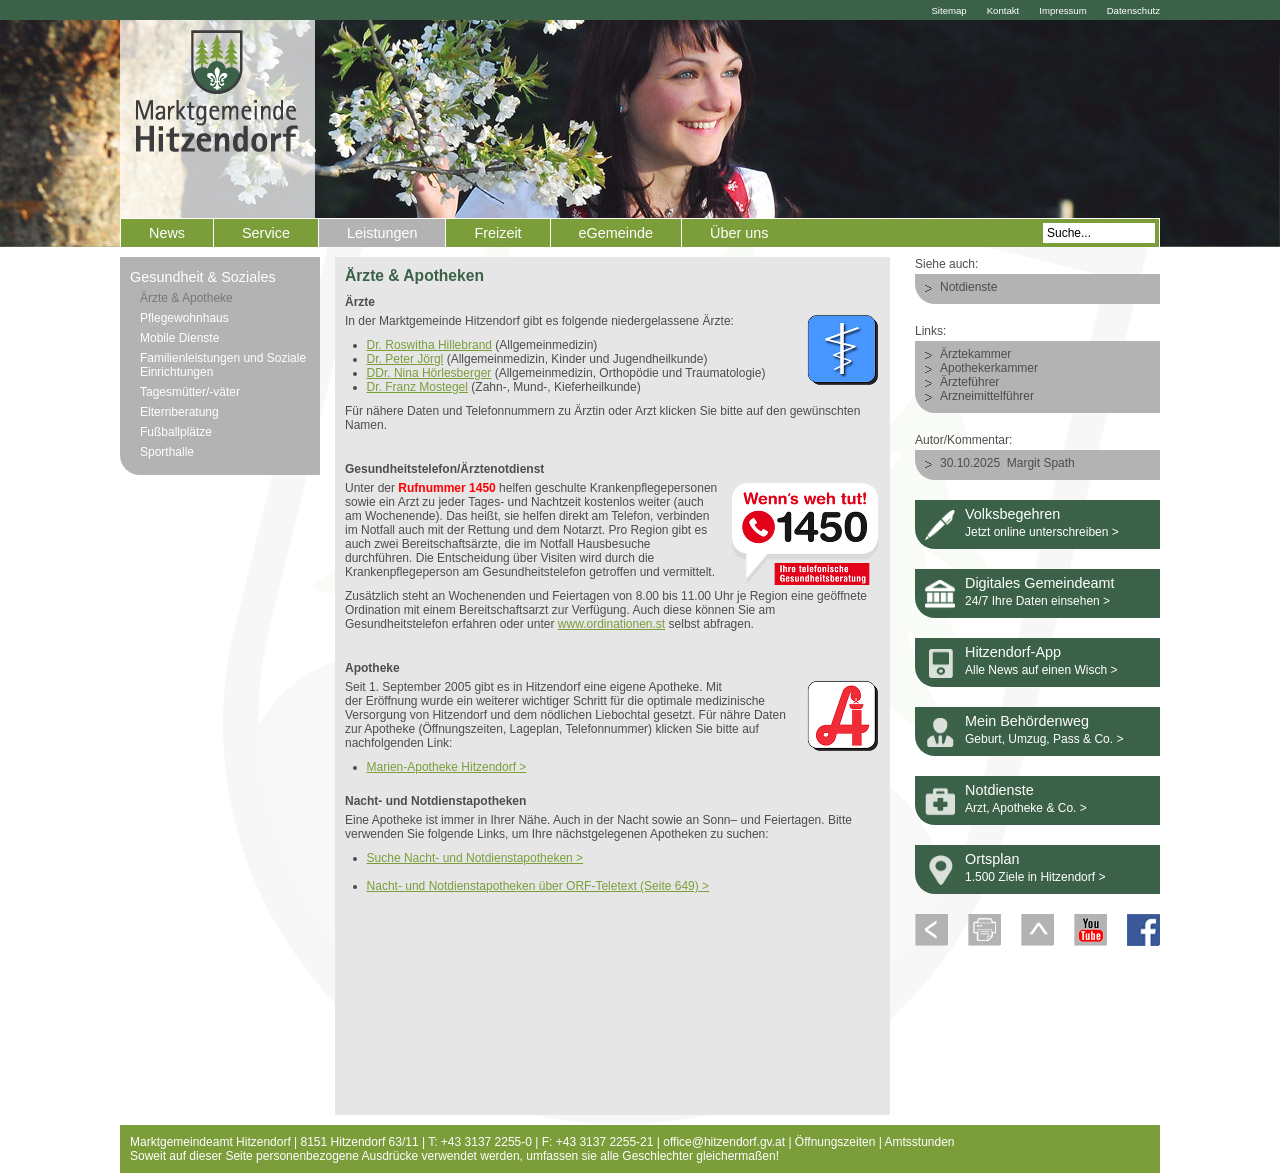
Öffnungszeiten (835, 1142)
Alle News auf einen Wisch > (1041, 670)
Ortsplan (992, 859)
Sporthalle (167, 452)
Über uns (739, 233)
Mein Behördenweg (1027, 721)
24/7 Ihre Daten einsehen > (1037, 601)
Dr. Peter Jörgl (405, 359)
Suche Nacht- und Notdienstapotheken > (475, 858)
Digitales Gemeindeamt (1040, 583)
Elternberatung (179, 412)
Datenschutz (1133, 10)
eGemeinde (616, 233)
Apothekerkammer (989, 368)
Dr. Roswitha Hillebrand (429, 345)
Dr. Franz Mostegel (417, 387)
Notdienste (968, 287)
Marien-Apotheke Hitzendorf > (447, 767)
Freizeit (497, 233)
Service (266, 233)
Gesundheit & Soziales (203, 277)
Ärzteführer (969, 382)
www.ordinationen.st (611, 624)
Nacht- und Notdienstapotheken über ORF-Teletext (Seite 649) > (538, 886)
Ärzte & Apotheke (186, 298)
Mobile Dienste (179, 338)
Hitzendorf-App (1013, 652)
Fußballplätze (176, 432)
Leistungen (382, 233)
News (167, 233)
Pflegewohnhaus (184, 318)
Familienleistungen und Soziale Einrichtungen (223, 365)
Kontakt (1003, 10)
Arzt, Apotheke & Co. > (1026, 808)
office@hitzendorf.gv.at (724, 1142)
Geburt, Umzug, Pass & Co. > (1044, 739)
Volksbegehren (1012, 514)
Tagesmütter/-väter (190, 392)
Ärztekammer (975, 354)
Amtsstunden (920, 1142)
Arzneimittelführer (987, 396)
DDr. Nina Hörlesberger (429, 373)
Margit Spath (1041, 463)
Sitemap (948, 10)
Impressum (1062, 10)
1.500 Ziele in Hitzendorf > (1035, 877)
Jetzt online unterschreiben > (1042, 532)
